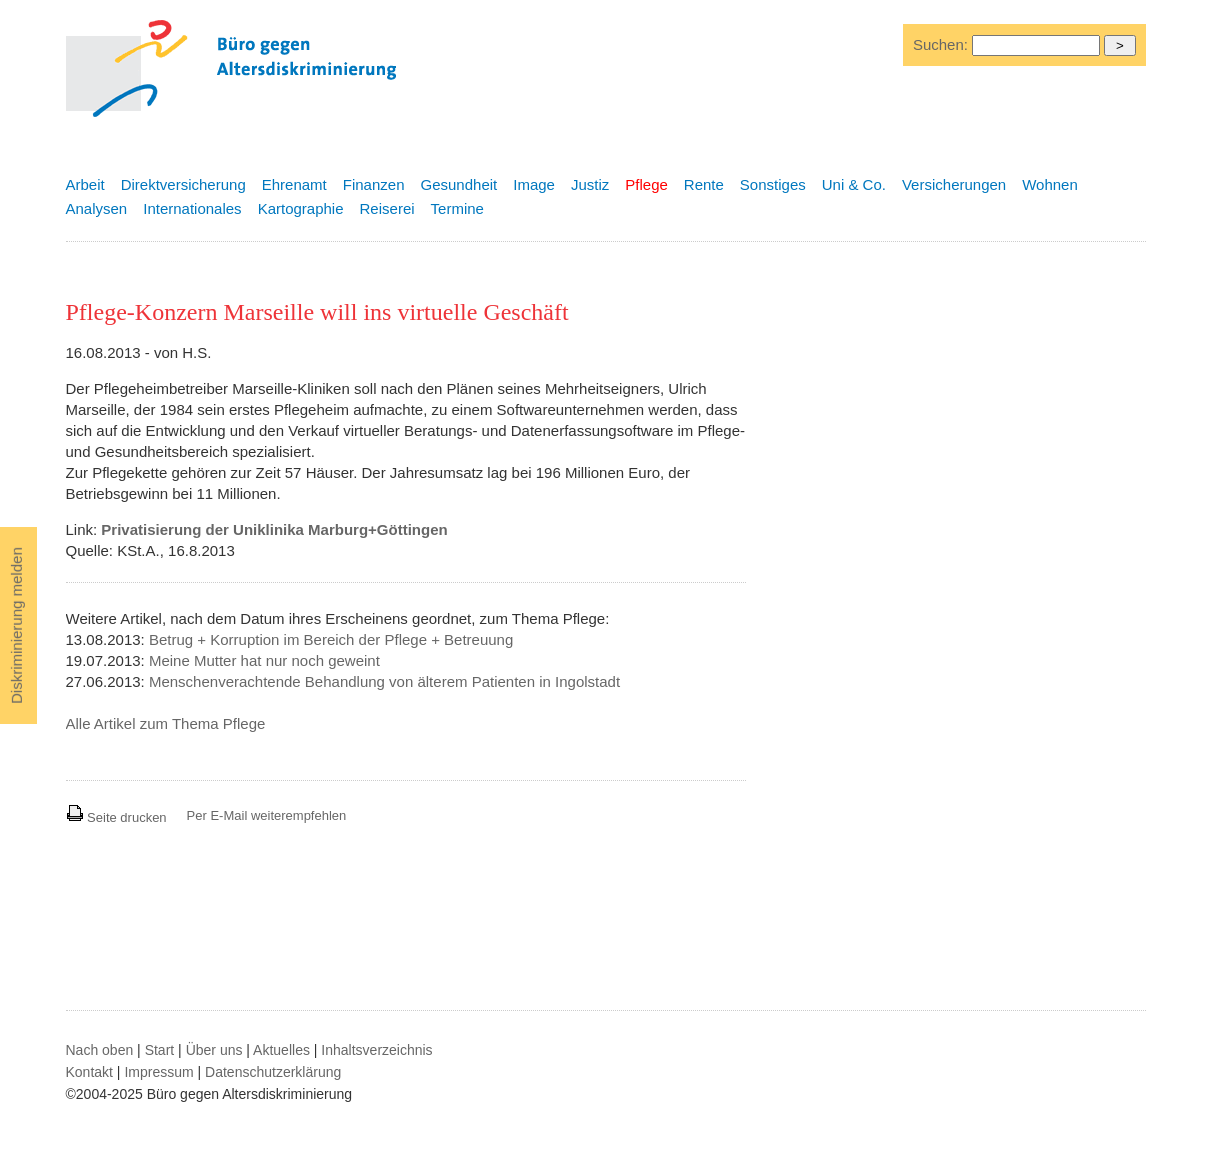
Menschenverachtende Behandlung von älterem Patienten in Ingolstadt (384, 681)
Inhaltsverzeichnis (376, 1050)
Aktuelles (281, 1050)
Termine (457, 208)
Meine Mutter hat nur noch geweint (264, 660)
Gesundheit (459, 184)
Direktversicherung (183, 184)
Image (534, 184)
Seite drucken (116, 817)
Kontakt (89, 1072)
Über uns (214, 1050)
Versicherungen (954, 184)
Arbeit (85, 184)
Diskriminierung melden (16, 625)
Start (160, 1050)
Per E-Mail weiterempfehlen (267, 815)
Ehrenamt (294, 184)
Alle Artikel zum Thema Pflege (166, 723)
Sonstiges (773, 184)
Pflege (646, 184)
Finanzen (374, 184)
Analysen (97, 208)
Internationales (192, 208)
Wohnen (1050, 184)
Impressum (158, 1072)
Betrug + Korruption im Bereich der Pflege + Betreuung (331, 639)
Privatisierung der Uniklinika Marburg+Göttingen (274, 529)
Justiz (590, 184)
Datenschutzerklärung (273, 1072)
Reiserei (387, 208)
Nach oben (100, 1050)
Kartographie (301, 208)
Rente (704, 184)
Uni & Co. (854, 184)
